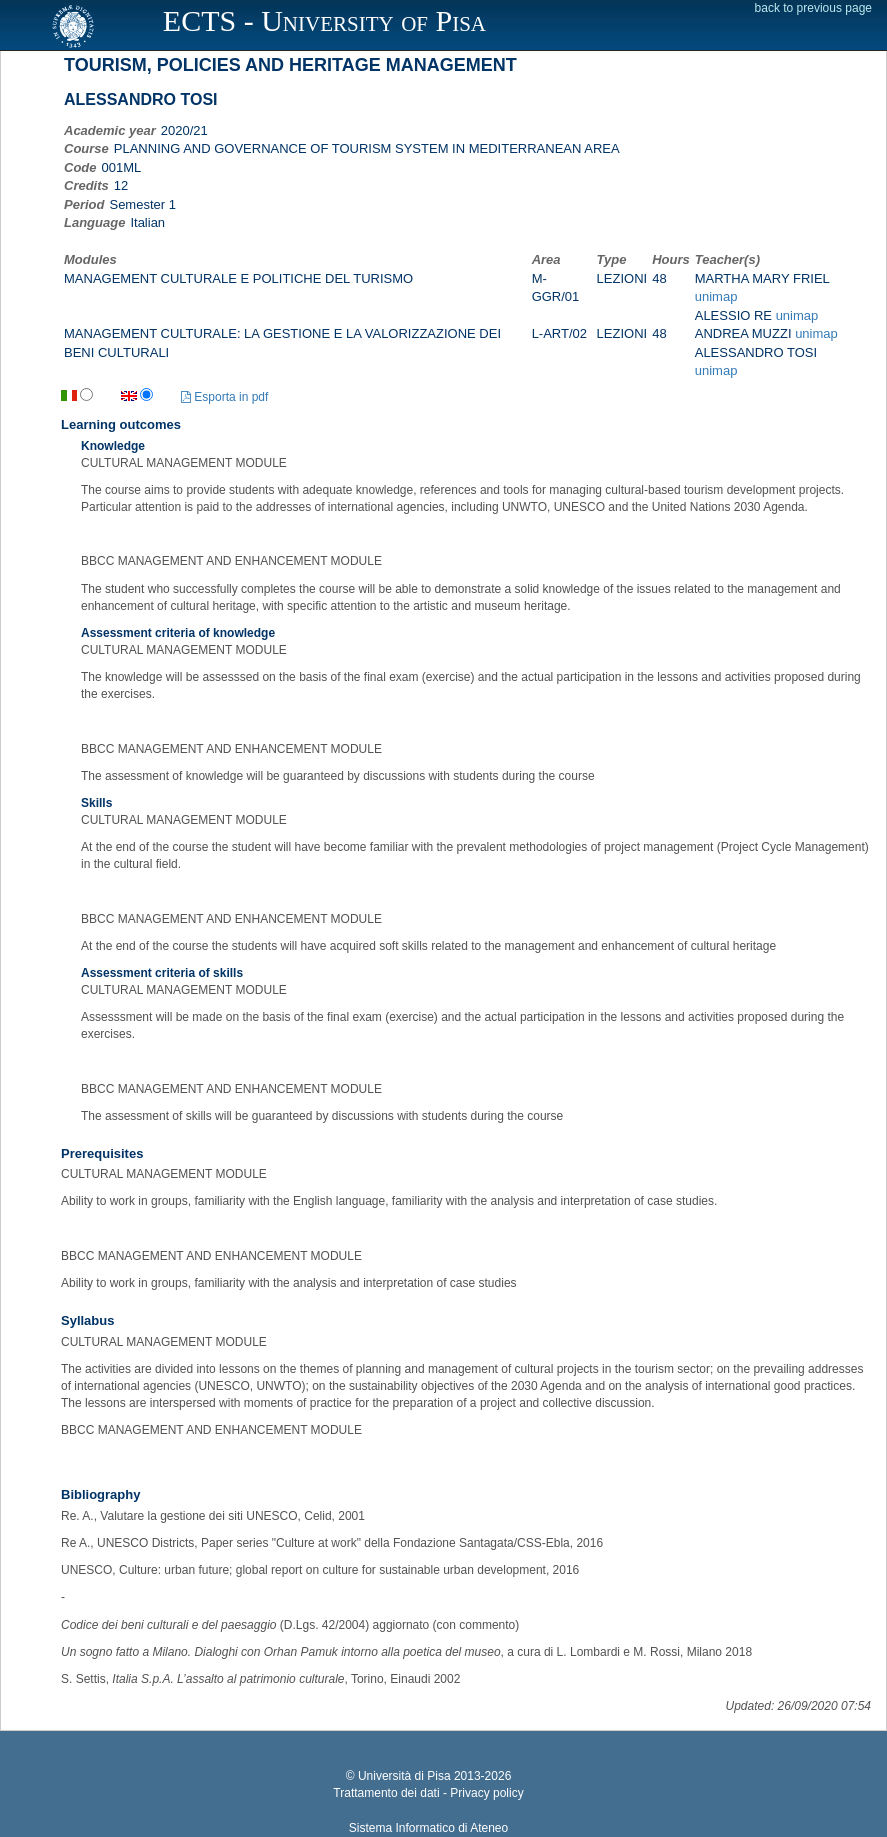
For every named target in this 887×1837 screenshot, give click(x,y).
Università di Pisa (404, 1776)
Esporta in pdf (224, 397)
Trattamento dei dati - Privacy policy (428, 1793)
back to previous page (813, 8)
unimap (716, 296)
